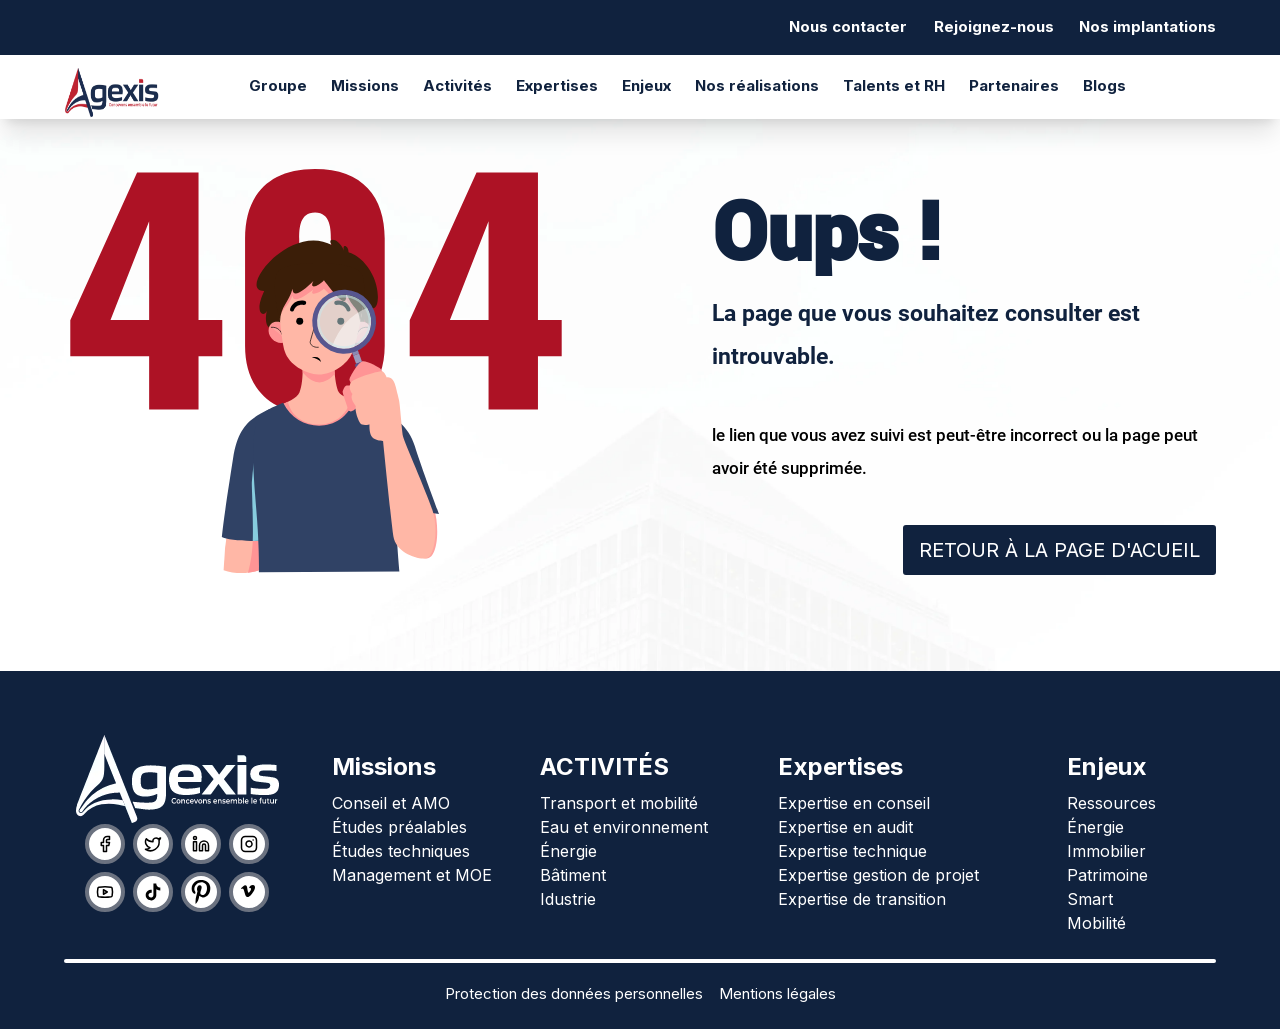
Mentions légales (777, 993)
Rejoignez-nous (994, 26)
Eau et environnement (624, 827)
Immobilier (1106, 851)
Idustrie (568, 899)
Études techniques (401, 851)
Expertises (557, 85)
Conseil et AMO (391, 803)
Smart (1090, 899)
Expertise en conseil (854, 803)
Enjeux (646, 85)
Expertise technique (852, 851)
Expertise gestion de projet (878, 875)
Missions (365, 85)
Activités (457, 85)
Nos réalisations (757, 85)
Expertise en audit (845, 827)
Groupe (278, 85)
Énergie (568, 851)
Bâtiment (573, 875)
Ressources (1111, 803)
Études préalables (399, 827)
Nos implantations (1147, 26)
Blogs (1104, 85)
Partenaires (1014, 85)
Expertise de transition (862, 899)
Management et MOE (412, 875)
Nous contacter (848, 26)
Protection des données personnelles (574, 993)
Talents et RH (894, 85)
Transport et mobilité (619, 803)
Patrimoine (1107, 875)
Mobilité (1096, 923)
